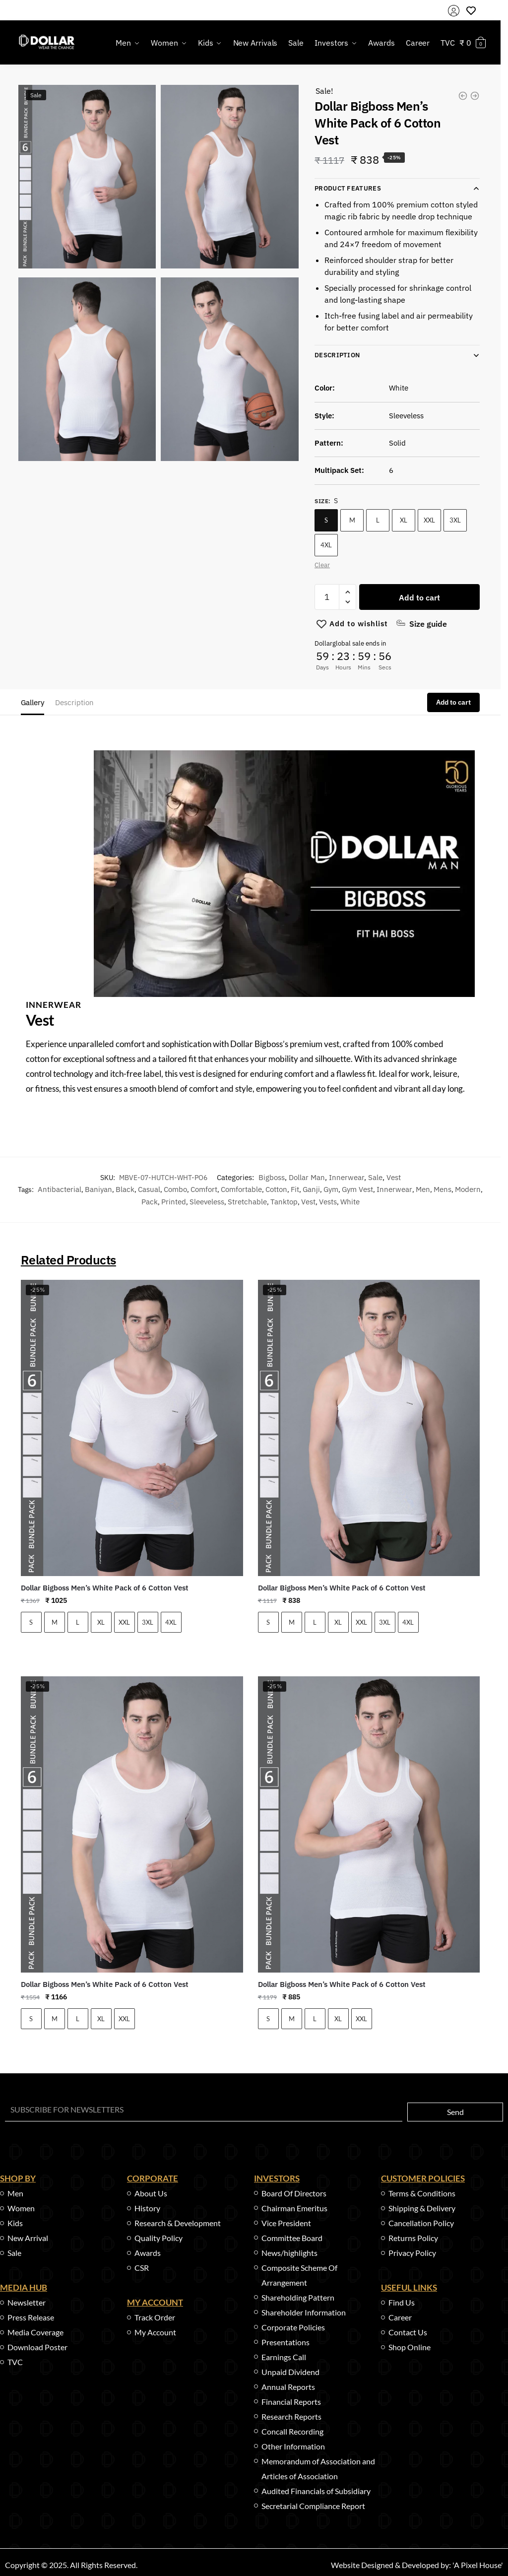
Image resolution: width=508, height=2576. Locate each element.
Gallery (32, 702)
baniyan (98, 1189)
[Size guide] (421, 624)
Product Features (348, 188)
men (423, 1189)
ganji (311, 1189)
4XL (326, 545)
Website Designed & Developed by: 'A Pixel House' (417, 2565)
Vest (393, 1177)
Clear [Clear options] (322, 565)
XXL (429, 520)
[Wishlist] (358, 624)
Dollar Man (307, 1177)
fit (295, 1189)
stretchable (247, 1201)
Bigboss (271, 1177)
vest (308, 1201)
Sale (375, 1177)
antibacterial (59, 1189)
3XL (455, 520)
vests (328, 1201)
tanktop (284, 1201)
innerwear (394, 1189)
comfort (203, 1189)
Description (337, 355)
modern (468, 1189)
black (125, 1189)
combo (175, 1189)
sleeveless (207, 1201)
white (350, 1201)
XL (403, 520)
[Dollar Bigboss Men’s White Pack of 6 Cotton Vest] (132, 1428)
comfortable (241, 1189)
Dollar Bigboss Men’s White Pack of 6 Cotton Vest (105, 1587)
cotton (276, 1189)
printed (173, 1201)
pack (149, 1201)
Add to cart (419, 597)
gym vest (357, 1189)
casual (149, 1189)
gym (330, 1189)
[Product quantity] (327, 597)
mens (442, 1189)
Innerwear (346, 1177)
